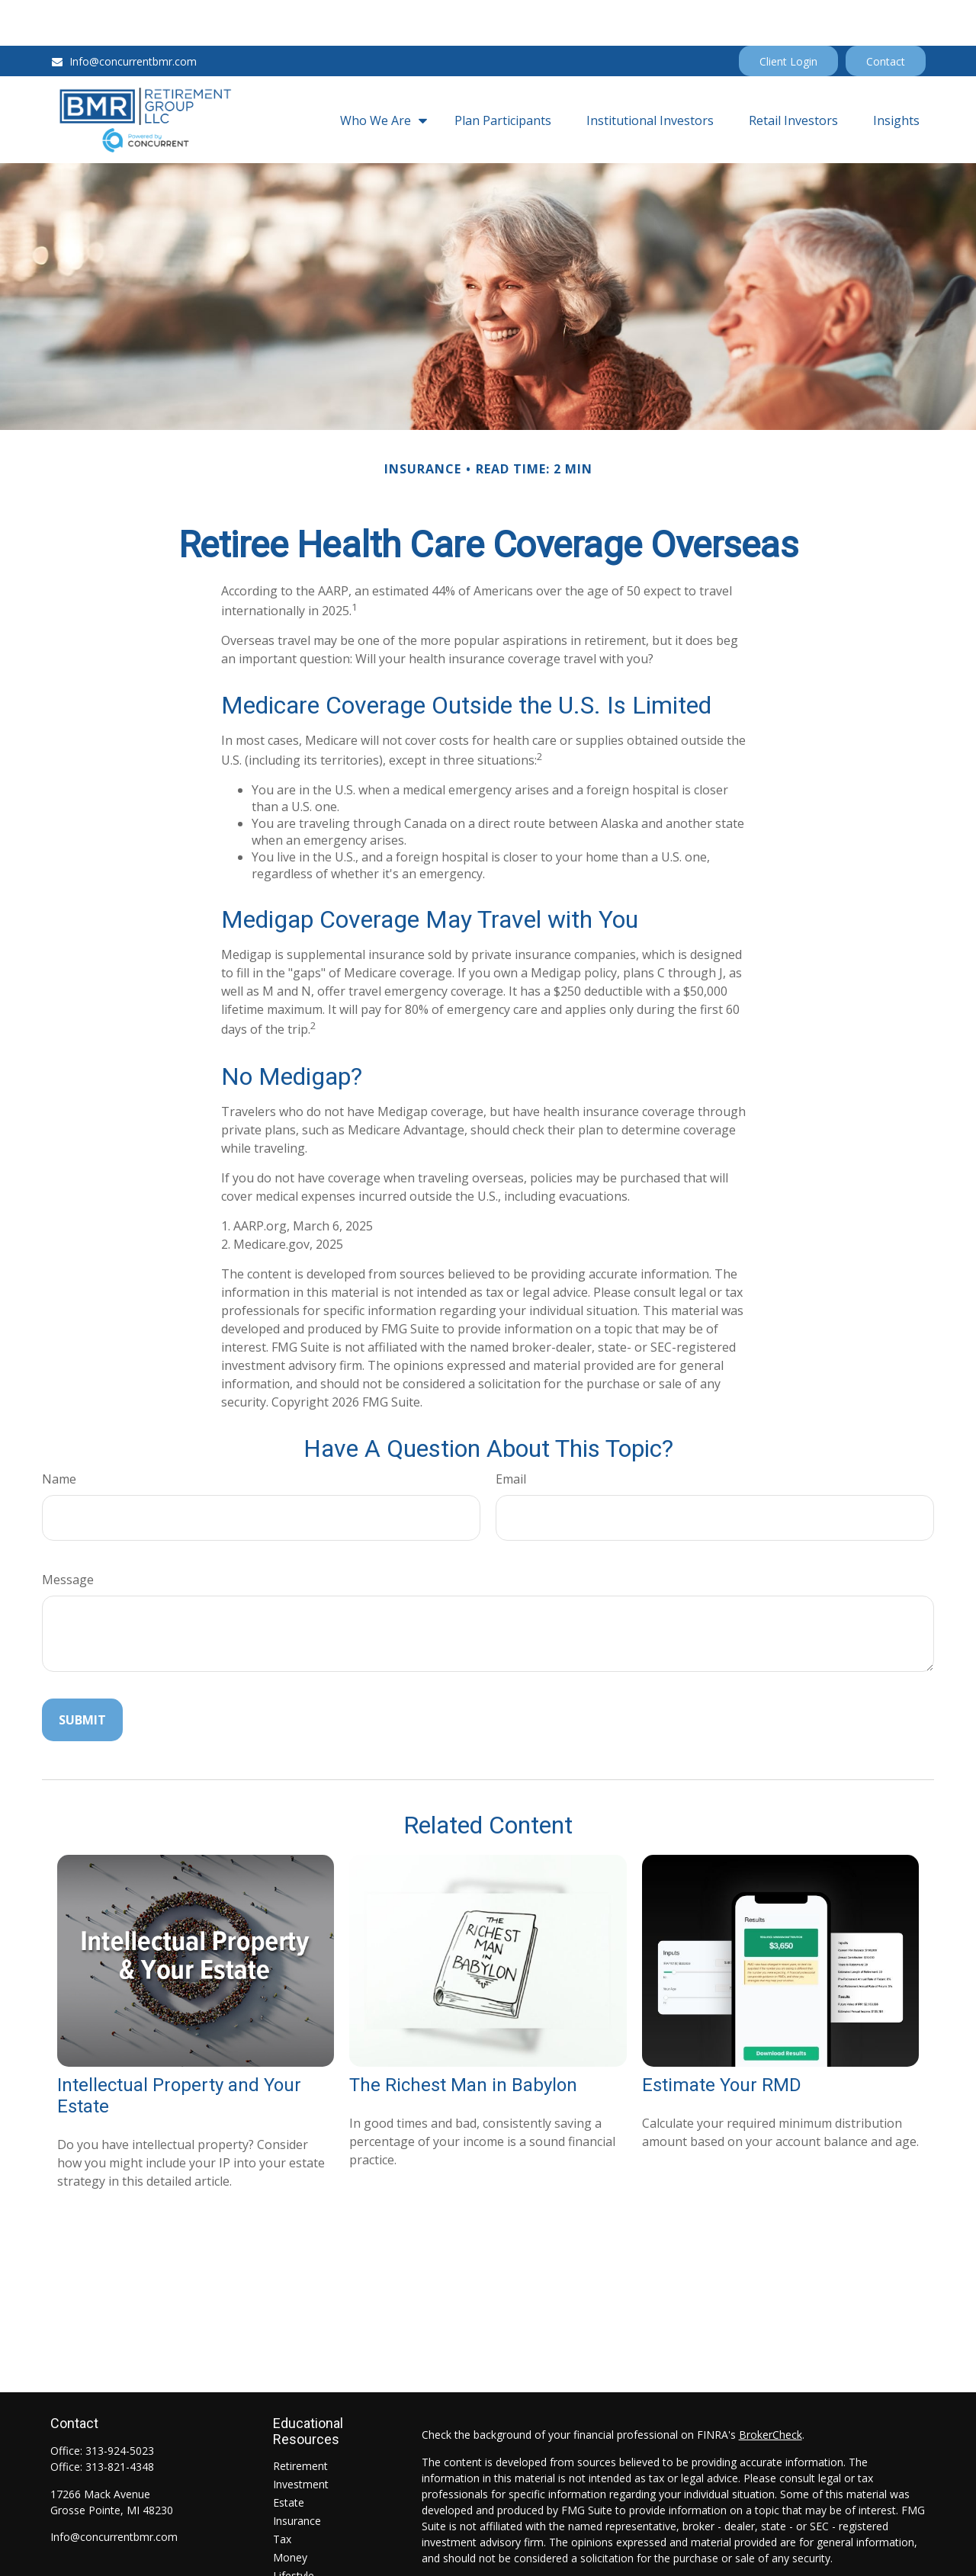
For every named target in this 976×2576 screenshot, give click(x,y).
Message (68, 1533)
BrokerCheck (770, 2389)
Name (59, 1433)
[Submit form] (82, 1674)
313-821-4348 (119, 2421)
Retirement (300, 2420)
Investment (301, 2438)
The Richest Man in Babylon (463, 2039)
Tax (282, 2493)
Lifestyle (293, 2530)
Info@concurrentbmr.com (123, 15)
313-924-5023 (119, 2405)
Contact (885, 15)
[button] (379, 74)
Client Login (788, 15)
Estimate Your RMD (721, 2039)
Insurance (297, 2475)
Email (511, 1433)
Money (290, 2511)
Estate (288, 2456)
